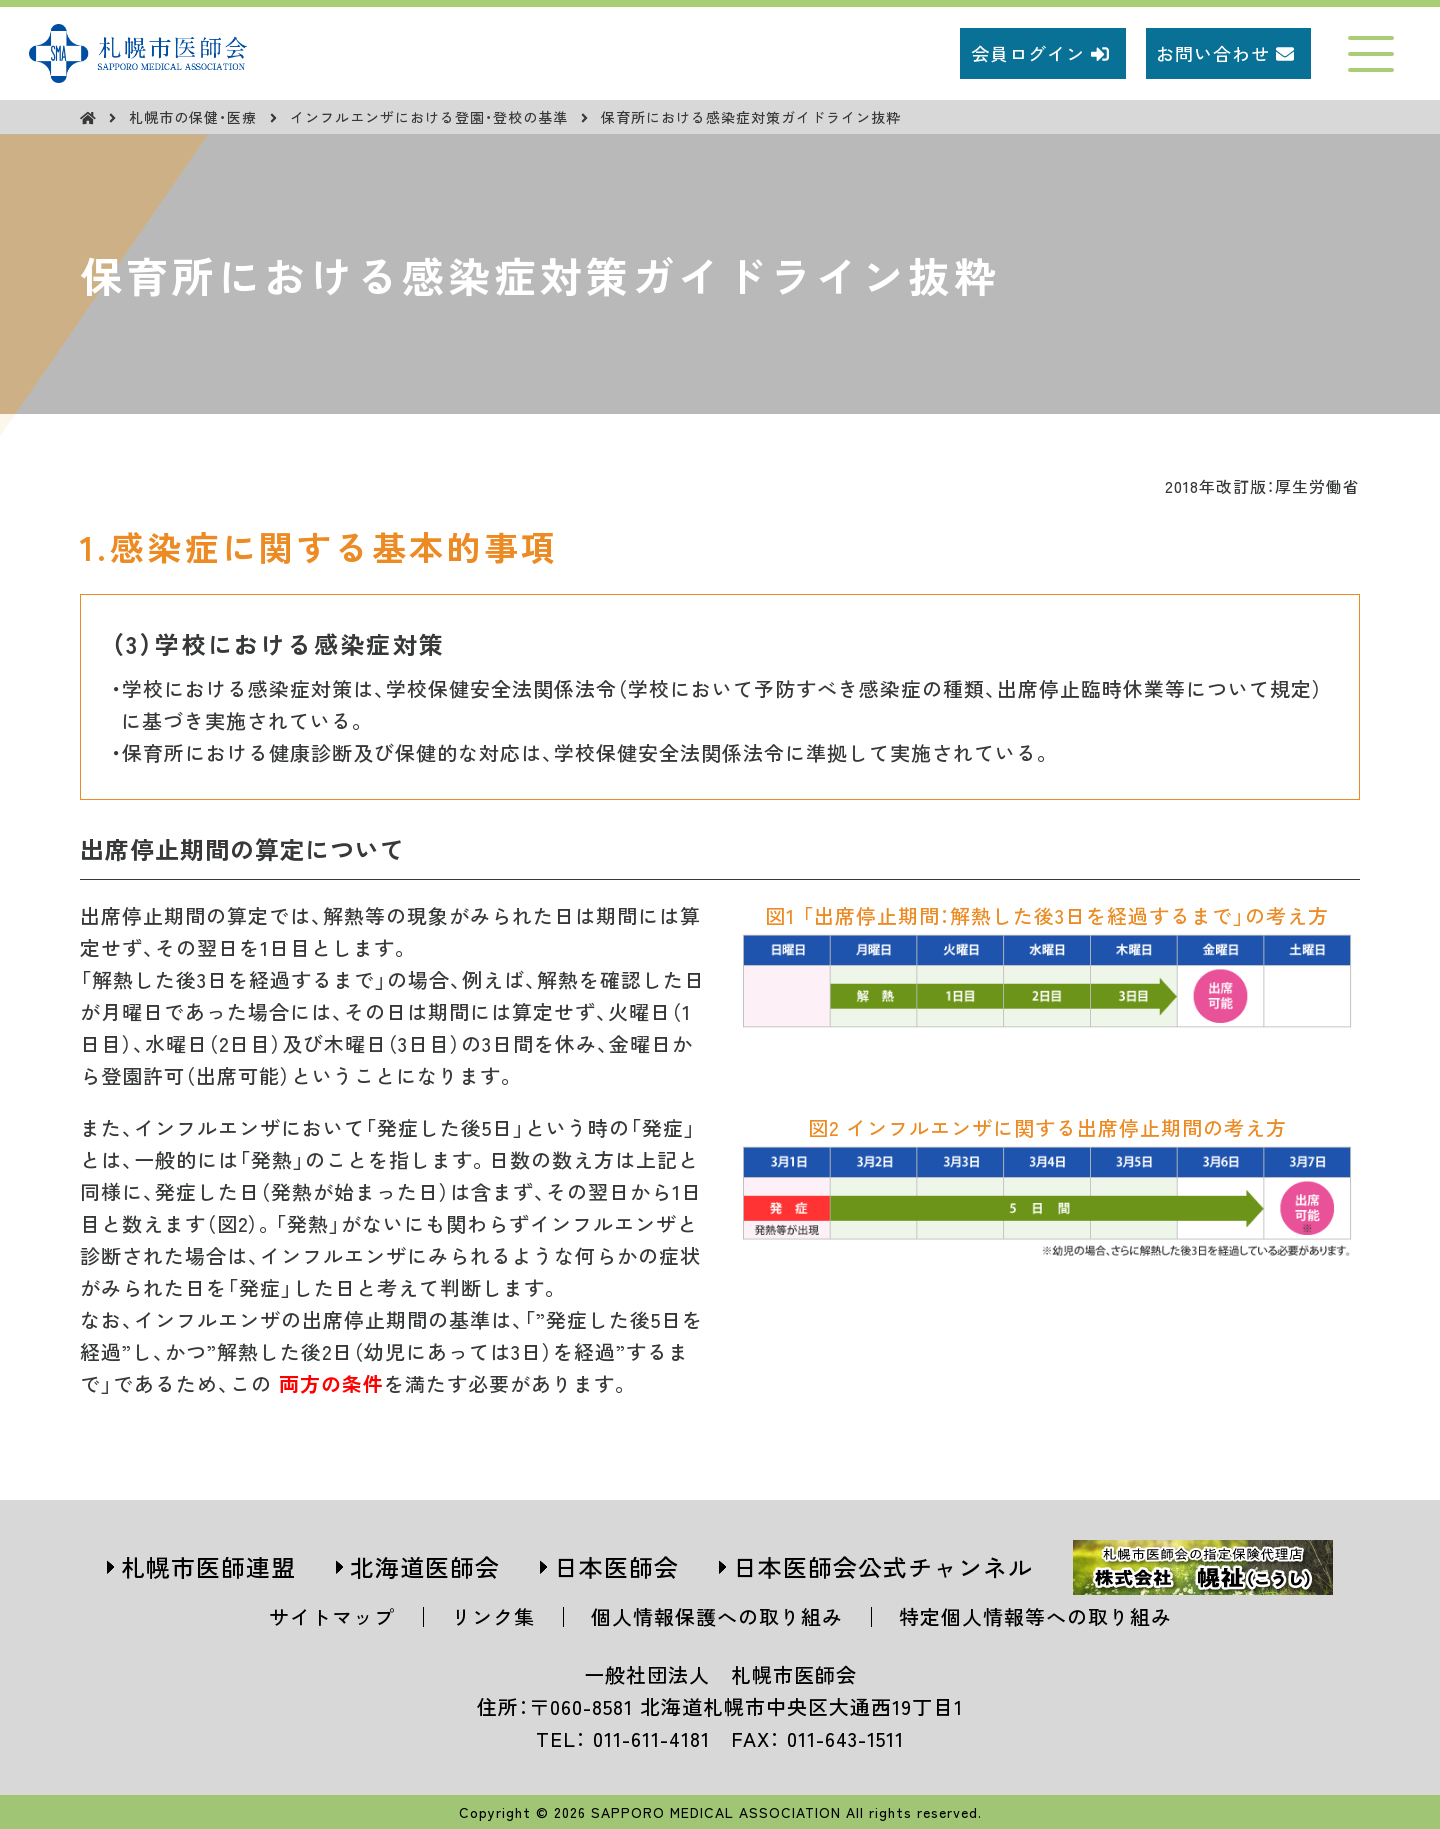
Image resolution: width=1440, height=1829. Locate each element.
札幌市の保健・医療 (195, 117)
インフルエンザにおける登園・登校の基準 (431, 117)
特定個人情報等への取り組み (1035, 1616)
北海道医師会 (425, 1566)
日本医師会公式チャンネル (883, 1566)
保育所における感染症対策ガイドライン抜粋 (751, 117)
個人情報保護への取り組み (717, 1616)
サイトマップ (332, 1616)
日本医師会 (616, 1566)
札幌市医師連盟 (208, 1566)
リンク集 (493, 1616)
